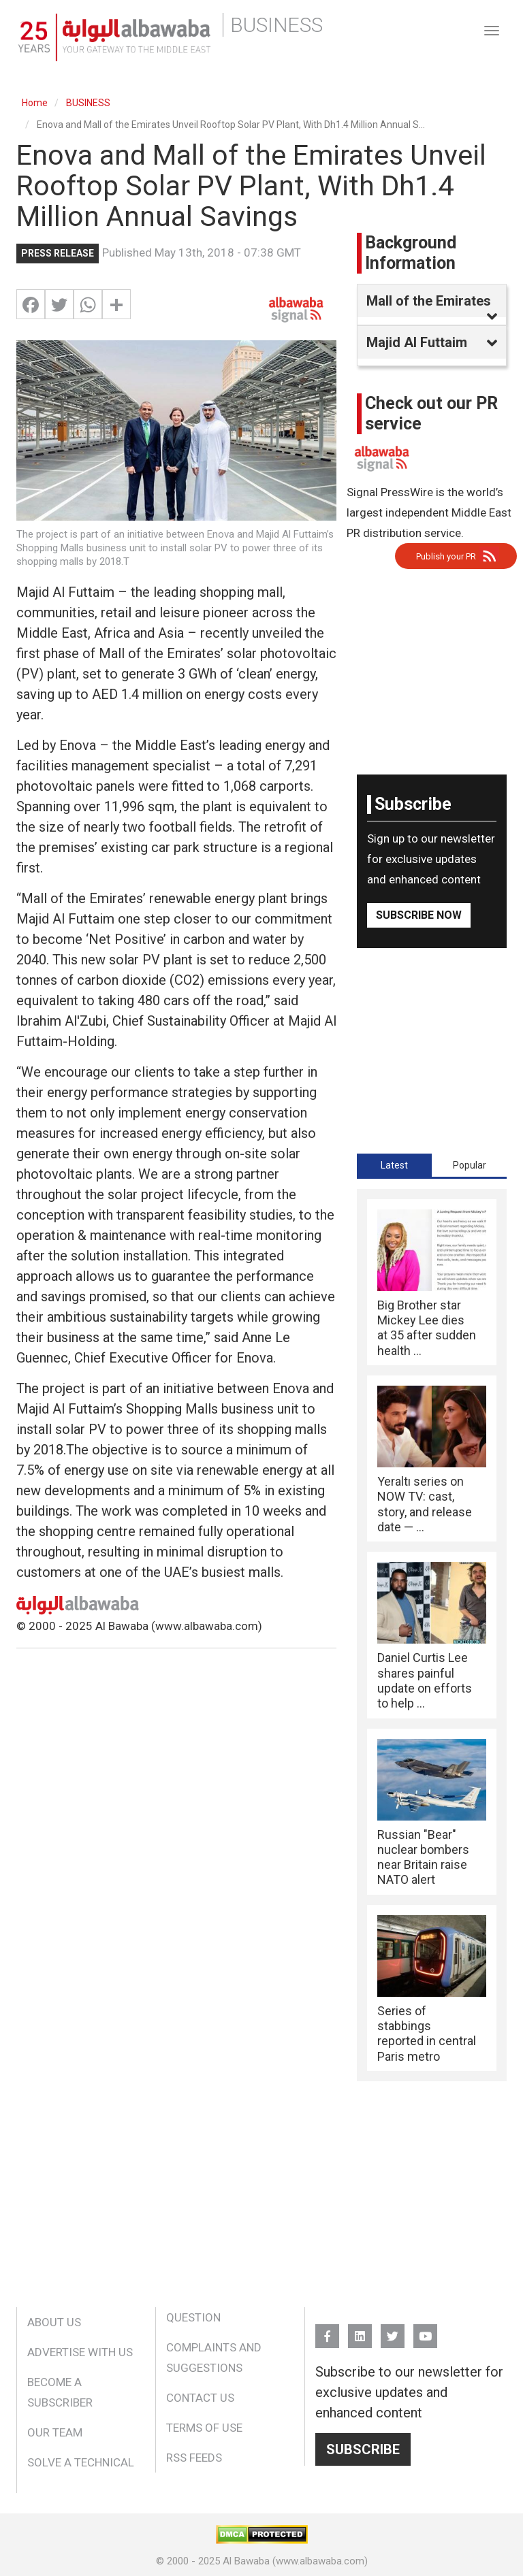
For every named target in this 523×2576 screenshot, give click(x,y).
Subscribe (363, 2449)
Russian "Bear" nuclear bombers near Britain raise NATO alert (423, 1857)
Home (35, 102)
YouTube (425, 2330)
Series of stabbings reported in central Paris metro (426, 2034)
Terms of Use (204, 2427)
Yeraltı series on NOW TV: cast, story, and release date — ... (424, 1504)
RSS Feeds (194, 2457)
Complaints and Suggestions (214, 2358)
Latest (394, 1165)
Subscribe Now (419, 915)
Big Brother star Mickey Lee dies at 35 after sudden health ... (426, 1328)
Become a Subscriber (60, 2392)
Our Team (54, 2432)
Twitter (392, 2330)
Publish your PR (446, 556)
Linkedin (360, 2330)
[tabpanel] (432, 1635)
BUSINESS (88, 102)
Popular (469, 1165)
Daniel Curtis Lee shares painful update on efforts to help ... (424, 1680)
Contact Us (200, 2397)
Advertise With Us (80, 2352)
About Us (54, 2322)
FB (327, 2330)
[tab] (394, 1165)
